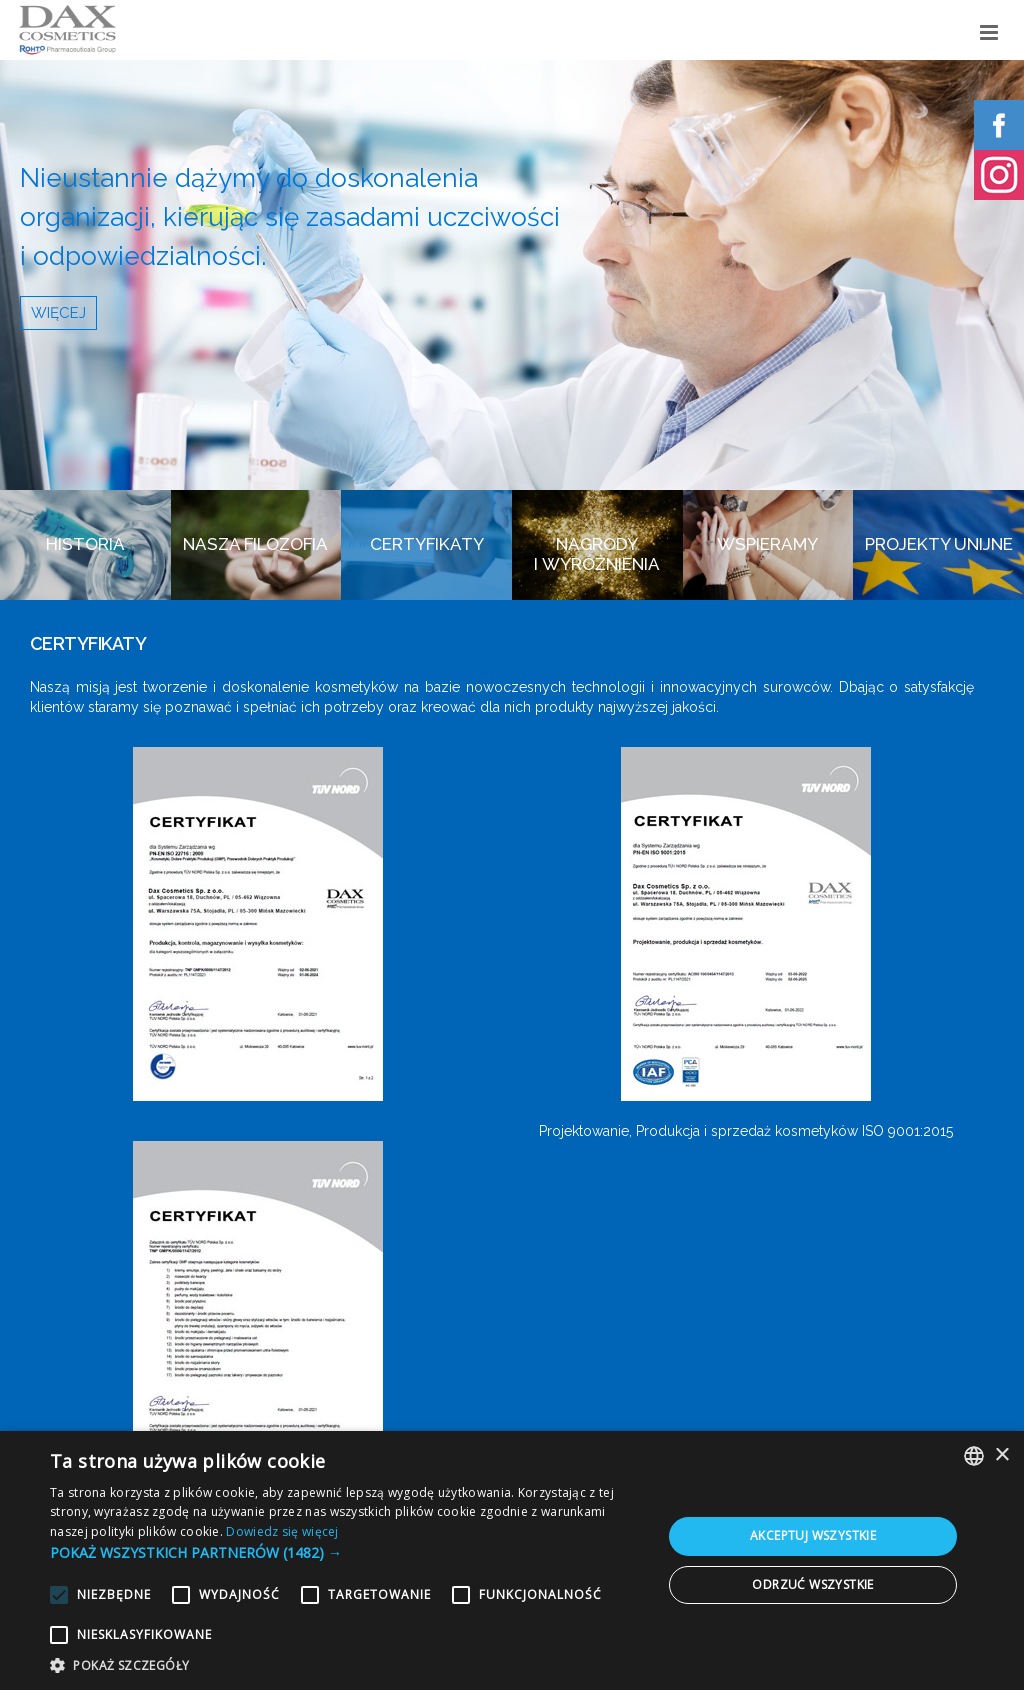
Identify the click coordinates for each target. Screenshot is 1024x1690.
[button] (347, 1552)
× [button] (1001, 1455)
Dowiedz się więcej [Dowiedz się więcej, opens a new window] (282, 1531)
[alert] (512, 1560)
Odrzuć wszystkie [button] (812, 1584)
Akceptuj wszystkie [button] (813, 1535)
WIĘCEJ (58, 313)
